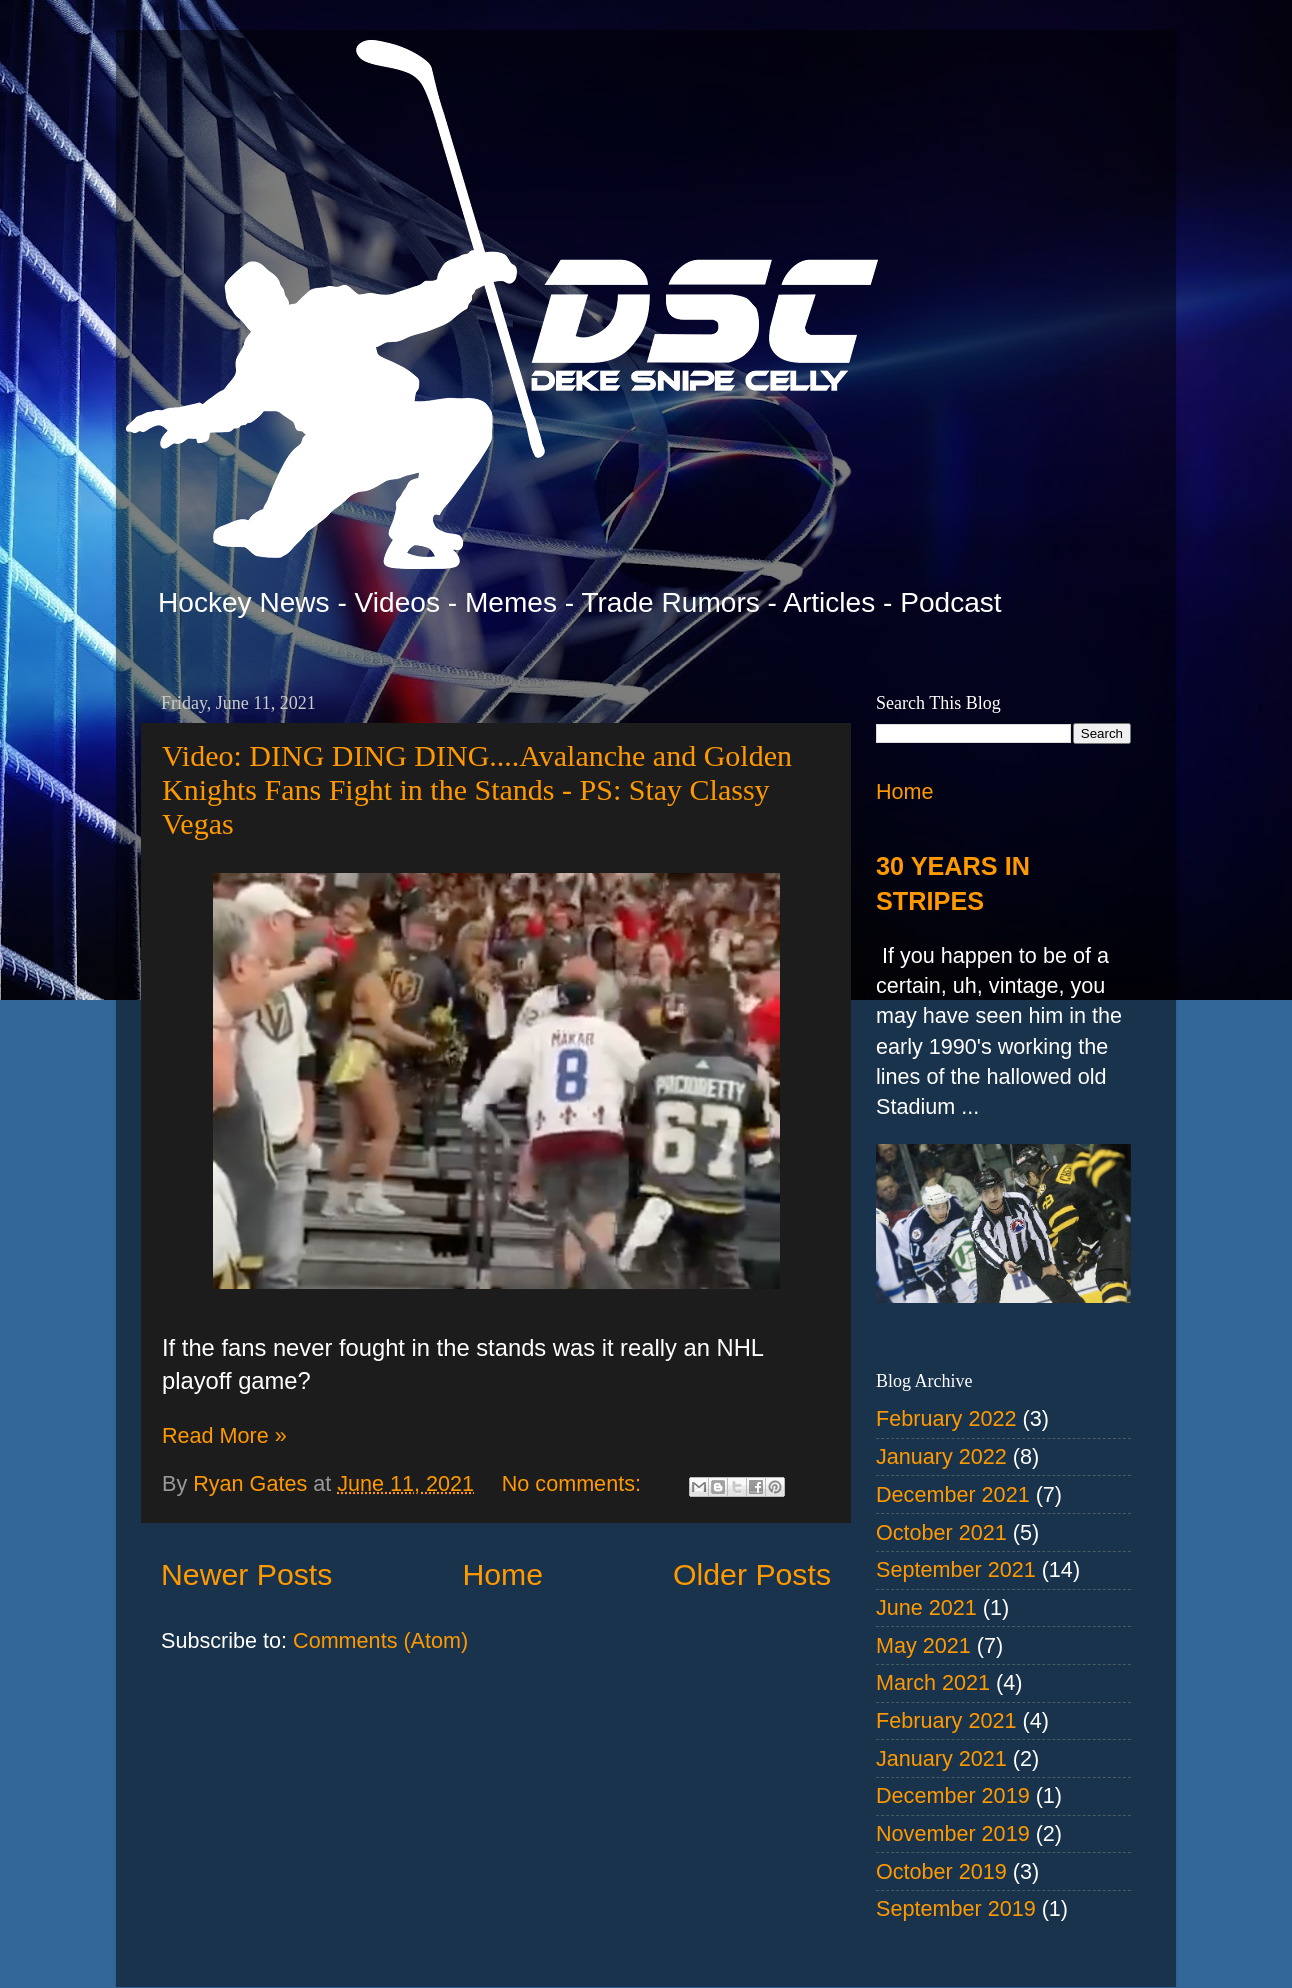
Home (502, 1574)
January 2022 (941, 1456)
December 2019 (953, 1795)
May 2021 (923, 1645)
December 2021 (953, 1494)
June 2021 (926, 1607)
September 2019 (956, 1908)
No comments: (574, 1483)
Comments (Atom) (380, 1640)
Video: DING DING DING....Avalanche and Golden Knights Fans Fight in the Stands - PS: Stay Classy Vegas (477, 789)
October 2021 (941, 1532)
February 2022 (946, 1418)
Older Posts (752, 1574)
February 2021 (946, 1720)
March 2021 (933, 1682)
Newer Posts (246, 1574)
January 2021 (941, 1758)
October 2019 (941, 1871)
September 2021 (956, 1569)
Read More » (224, 1435)
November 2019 (953, 1833)
